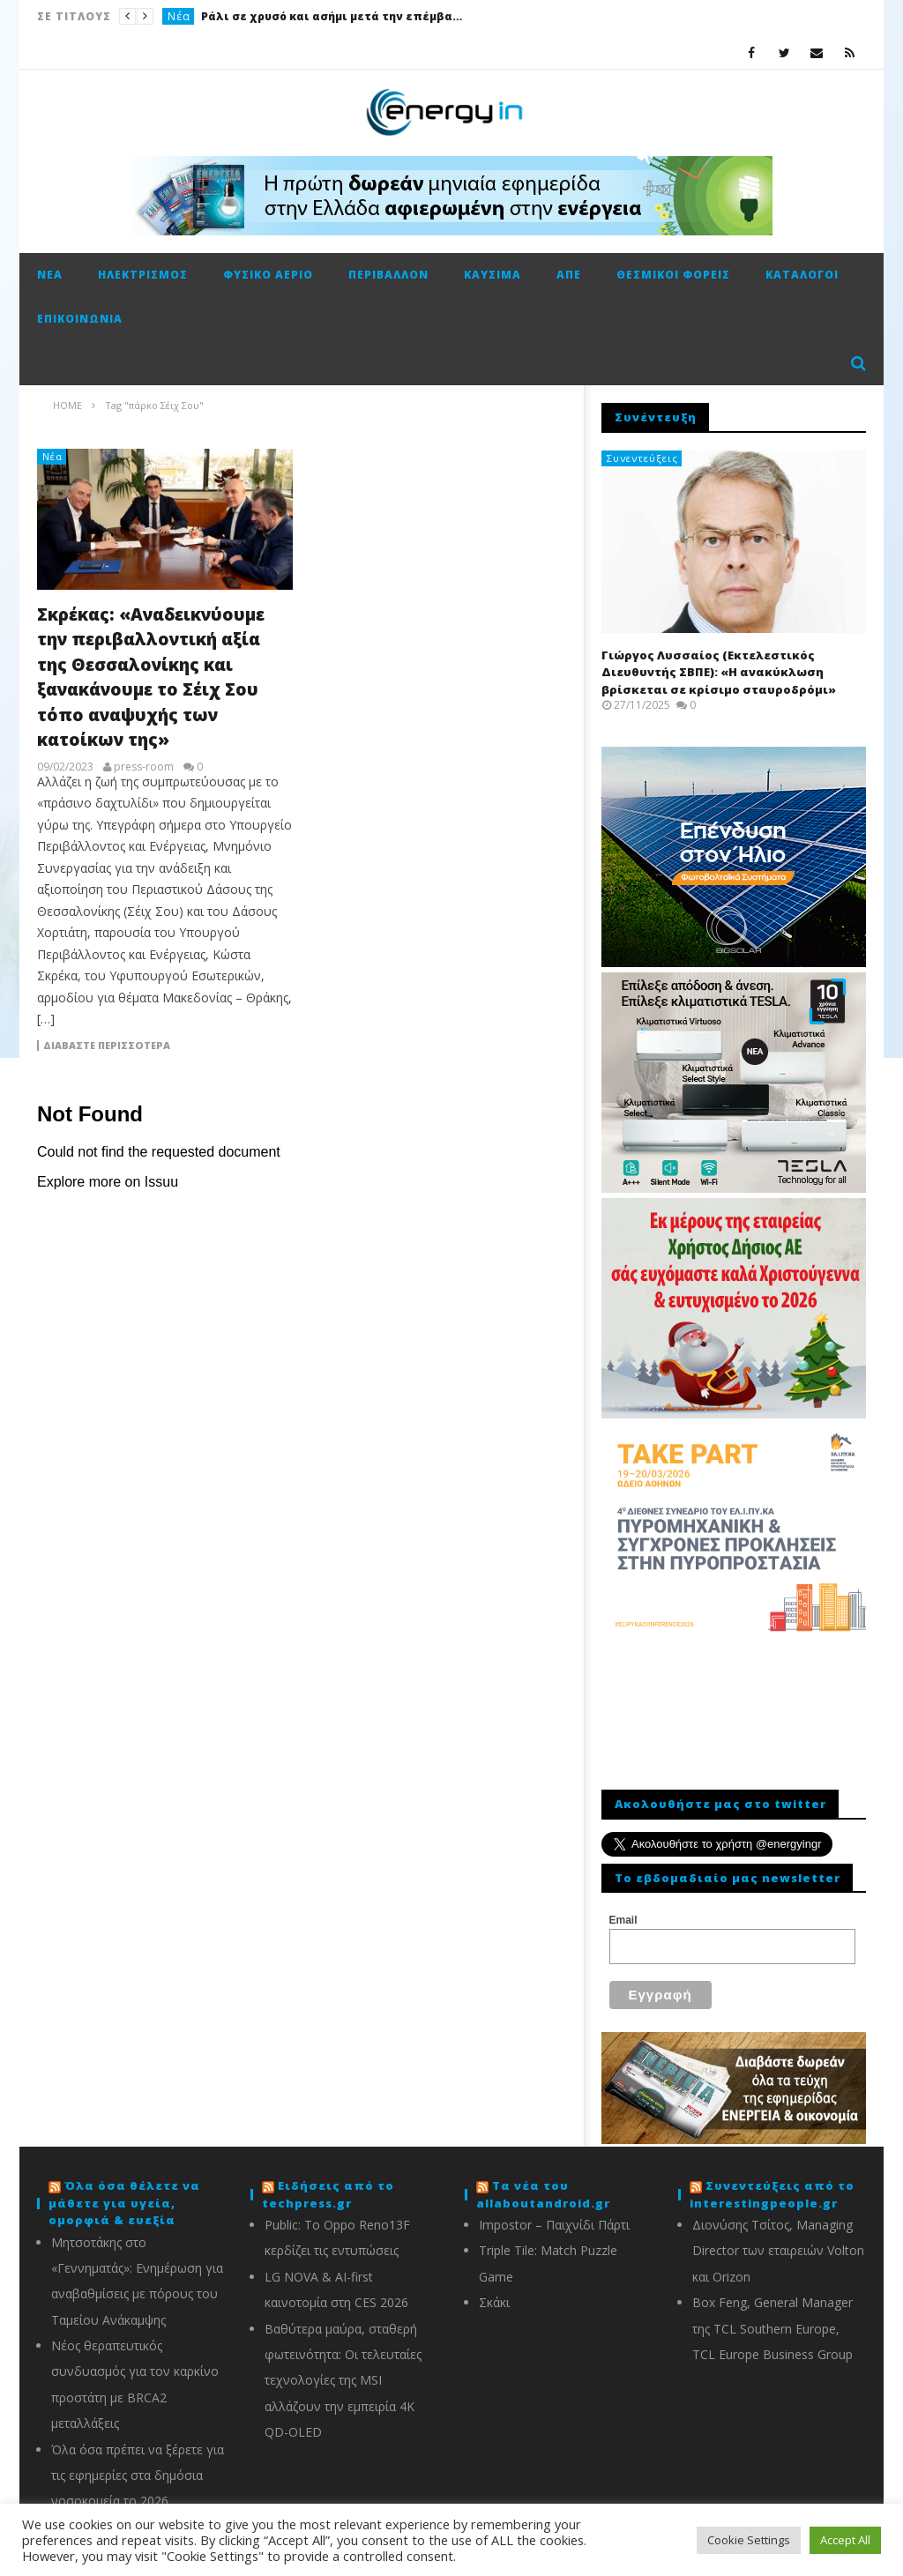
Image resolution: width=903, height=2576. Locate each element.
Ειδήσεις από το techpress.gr (328, 2183)
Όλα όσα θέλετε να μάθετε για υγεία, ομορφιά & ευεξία (124, 2192)
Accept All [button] (845, 2540)
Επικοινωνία (80, 318)
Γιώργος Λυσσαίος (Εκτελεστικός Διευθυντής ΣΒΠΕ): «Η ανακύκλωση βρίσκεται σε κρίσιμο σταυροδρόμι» (718, 672)
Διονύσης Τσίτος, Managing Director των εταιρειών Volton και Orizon (778, 2240)
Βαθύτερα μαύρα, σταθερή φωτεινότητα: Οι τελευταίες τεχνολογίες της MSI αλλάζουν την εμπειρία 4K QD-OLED (343, 2370)
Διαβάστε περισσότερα (106, 1045)
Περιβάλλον (388, 274)
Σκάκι (494, 2291)
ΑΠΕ (568, 274)
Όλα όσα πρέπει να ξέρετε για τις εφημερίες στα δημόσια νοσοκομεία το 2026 (137, 2465)
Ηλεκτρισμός (143, 274)
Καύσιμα (492, 274)
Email (623, 1920)
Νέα (179, 16)
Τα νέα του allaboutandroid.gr (543, 2183)
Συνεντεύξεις (642, 458)
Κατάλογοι (802, 274)
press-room (144, 767)
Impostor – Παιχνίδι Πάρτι (554, 2214)
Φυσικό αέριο (268, 274)
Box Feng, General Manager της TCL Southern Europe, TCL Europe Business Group (772, 2317)
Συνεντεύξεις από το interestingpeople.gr (772, 2183)
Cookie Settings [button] (748, 2540)
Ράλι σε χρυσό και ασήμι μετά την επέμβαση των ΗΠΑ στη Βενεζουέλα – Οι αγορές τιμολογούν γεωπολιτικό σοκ (333, 16)
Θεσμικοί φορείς (673, 274)
